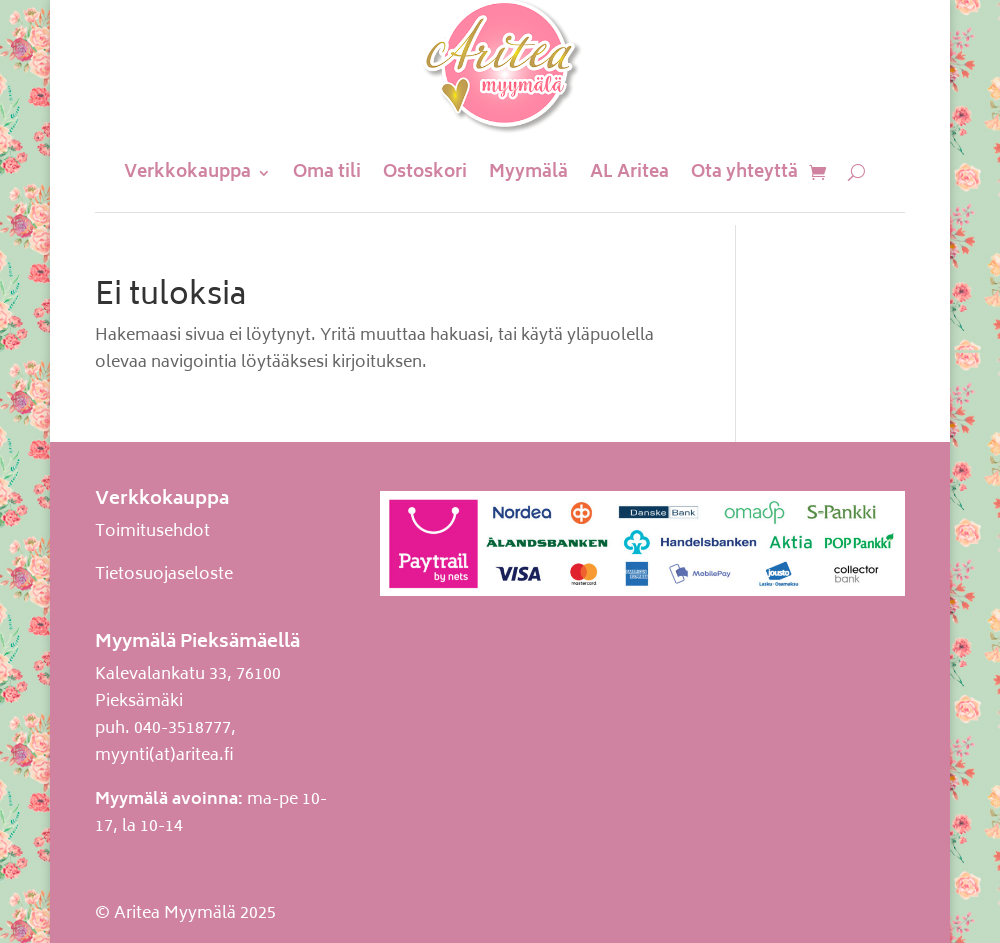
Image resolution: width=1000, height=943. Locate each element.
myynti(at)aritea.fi (164, 756)
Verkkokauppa (187, 173)
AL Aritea (629, 173)
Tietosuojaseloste (164, 575)
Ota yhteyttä (744, 173)
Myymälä (528, 173)
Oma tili (327, 173)
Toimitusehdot (152, 532)
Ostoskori (425, 173)
